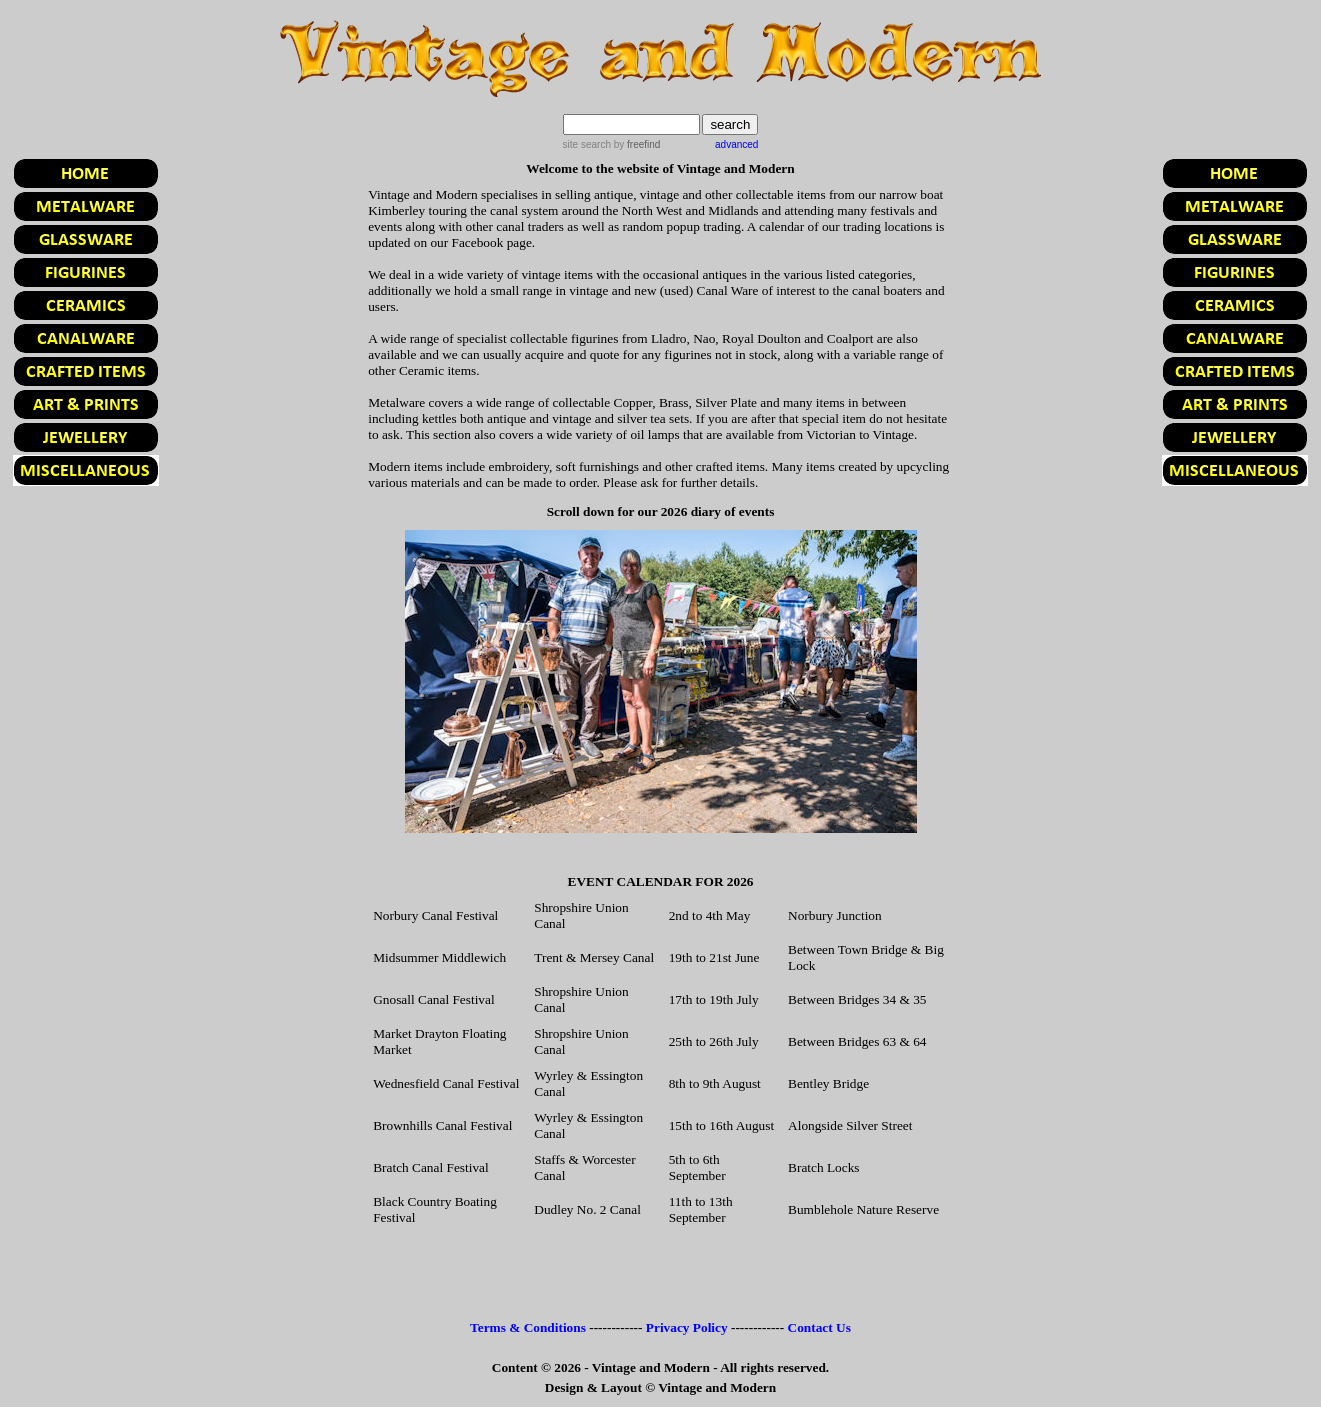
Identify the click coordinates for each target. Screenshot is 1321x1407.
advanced (736, 144)
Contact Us (819, 1327)
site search (587, 144)
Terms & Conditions (528, 1327)
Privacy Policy (687, 1327)
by (635, 144)
